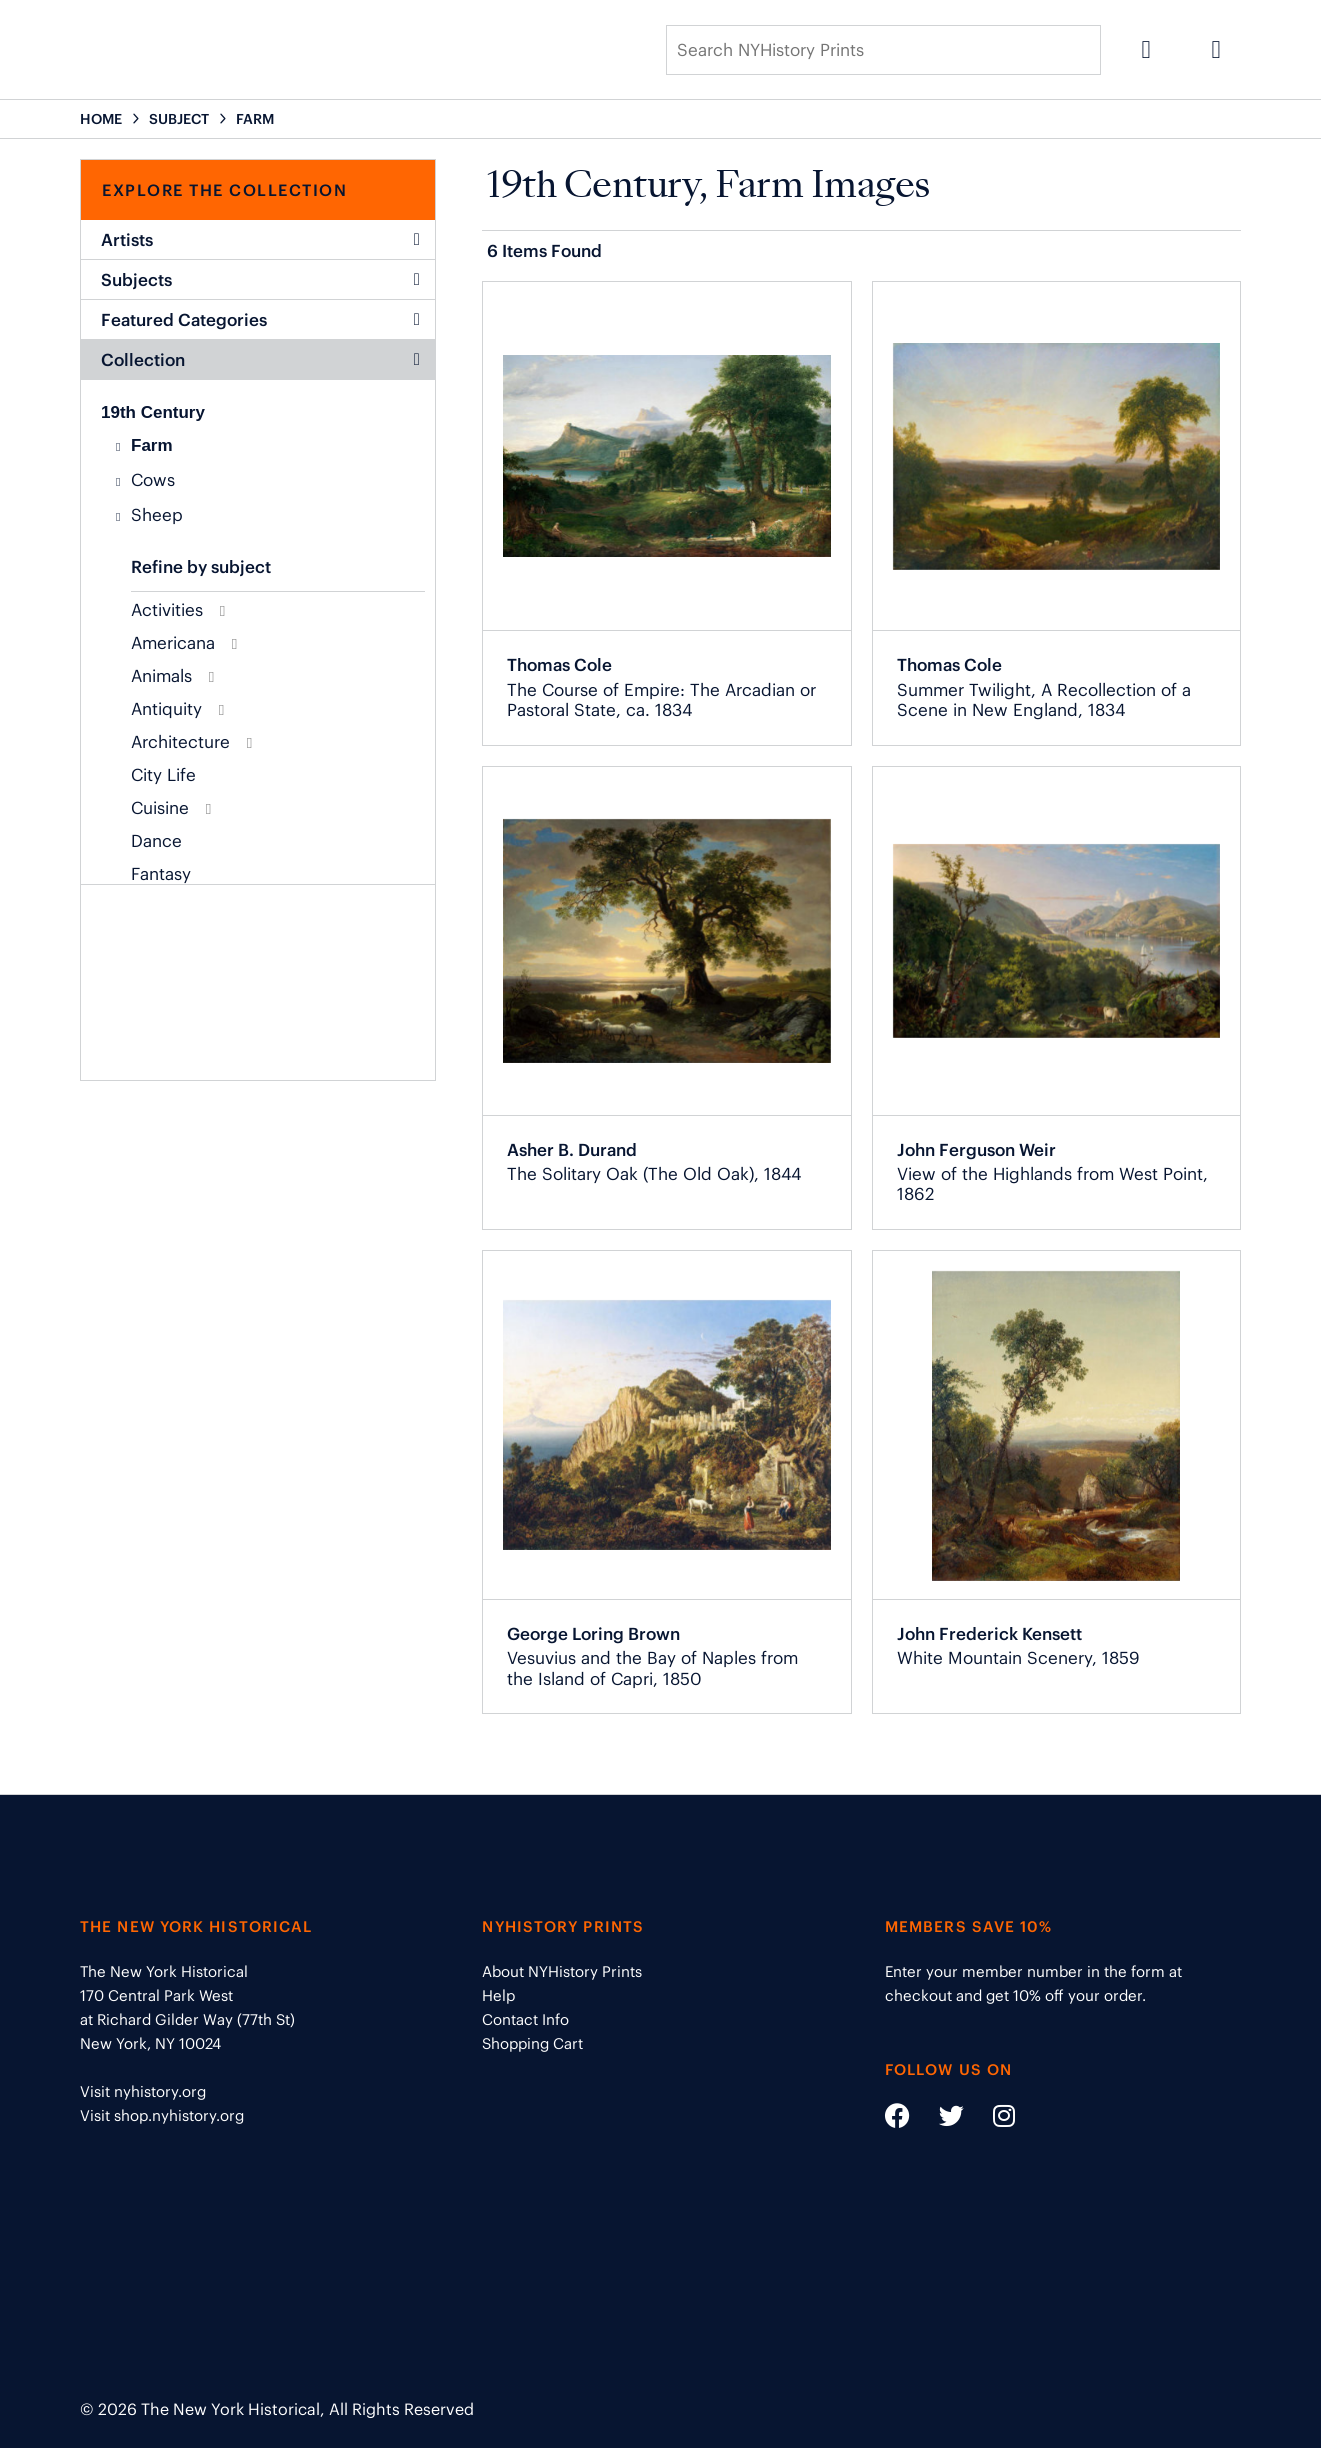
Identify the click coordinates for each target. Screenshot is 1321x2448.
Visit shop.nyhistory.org (162, 2115)
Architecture (180, 742)
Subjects (260, 280)
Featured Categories (260, 320)
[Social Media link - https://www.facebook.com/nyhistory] (897, 2119)
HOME (101, 119)
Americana (173, 643)
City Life (163, 775)
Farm (152, 445)
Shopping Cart (532, 2043)
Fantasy (161, 874)
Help (498, 1995)
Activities (167, 610)
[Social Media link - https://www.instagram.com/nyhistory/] (991, 2119)
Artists (260, 240)
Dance (156, 841)
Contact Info (525, 2019)
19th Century (153, 412)
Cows (153, 480)
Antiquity (166, 709)
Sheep (157, 515)
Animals (161, 676)
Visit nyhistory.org (143, 2091)
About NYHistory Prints (562, 1971)
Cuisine (160, 808)
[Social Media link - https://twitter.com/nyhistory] (939, 2119)
